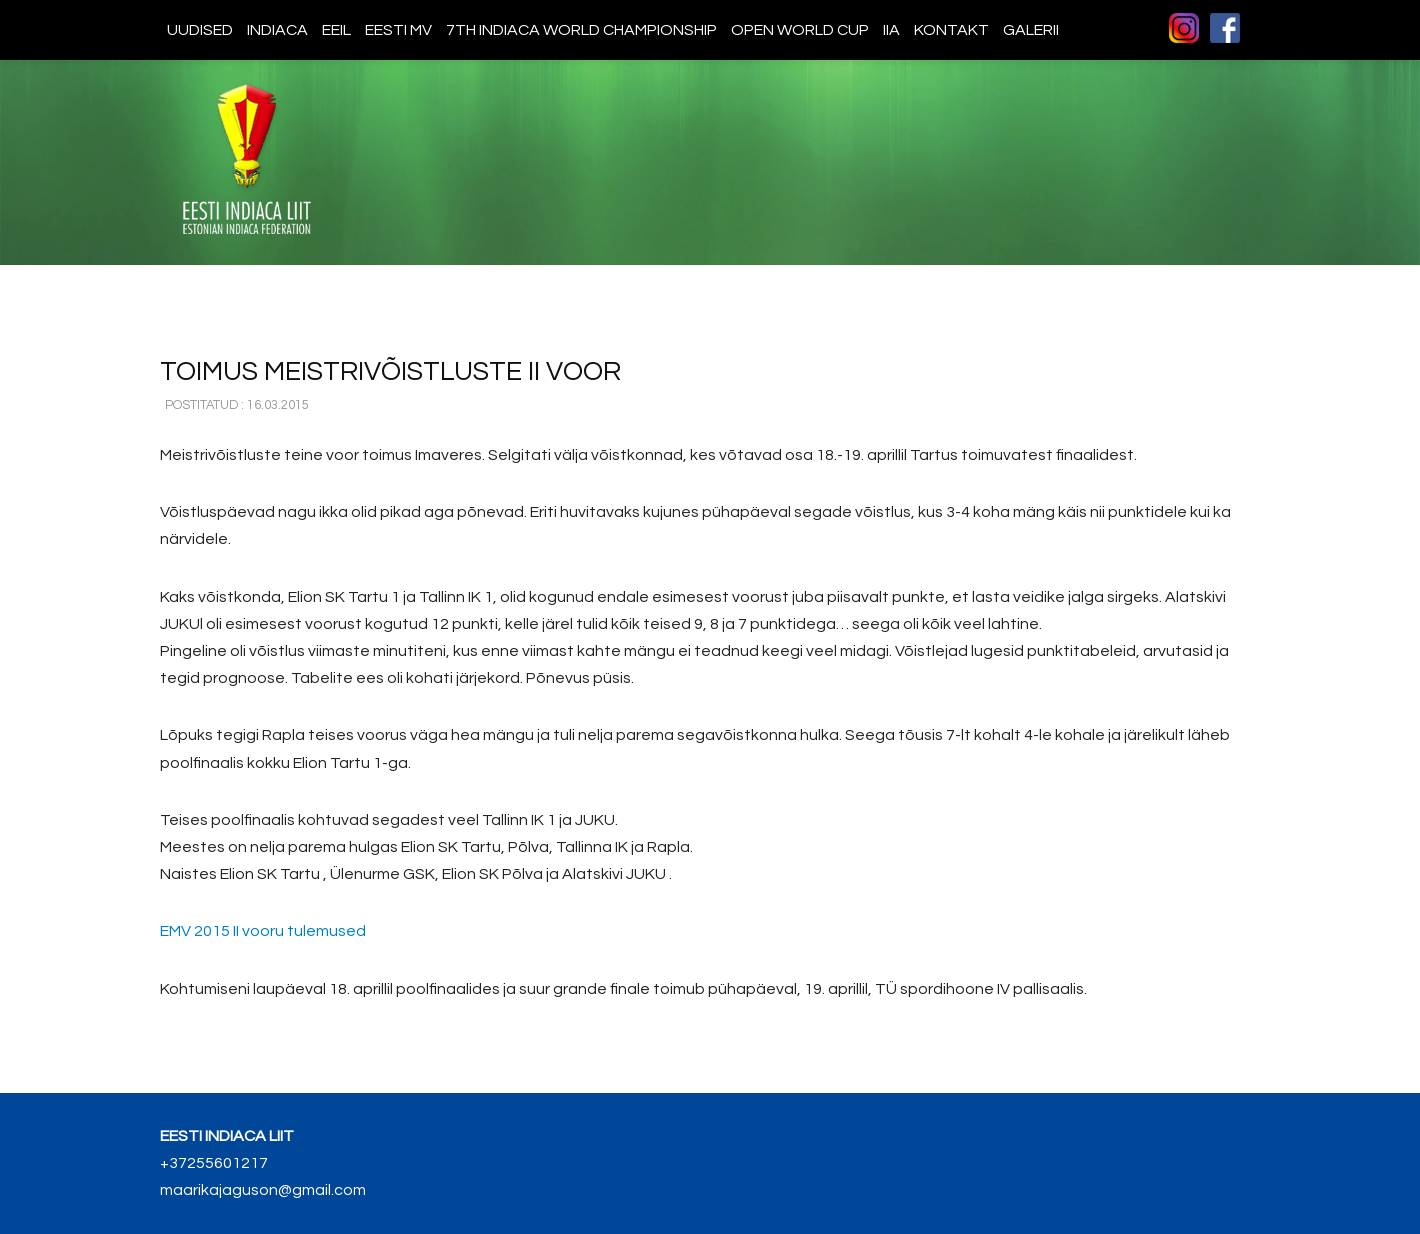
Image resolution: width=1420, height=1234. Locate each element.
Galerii (1031, 30)
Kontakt (951, 30)
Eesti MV (398, 30)
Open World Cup (800, 30)
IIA (891, 30)
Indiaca (277, 30)
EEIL (336, 30)
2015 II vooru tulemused (263, 931)
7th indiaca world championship (581, 30)
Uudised (200, 30)
